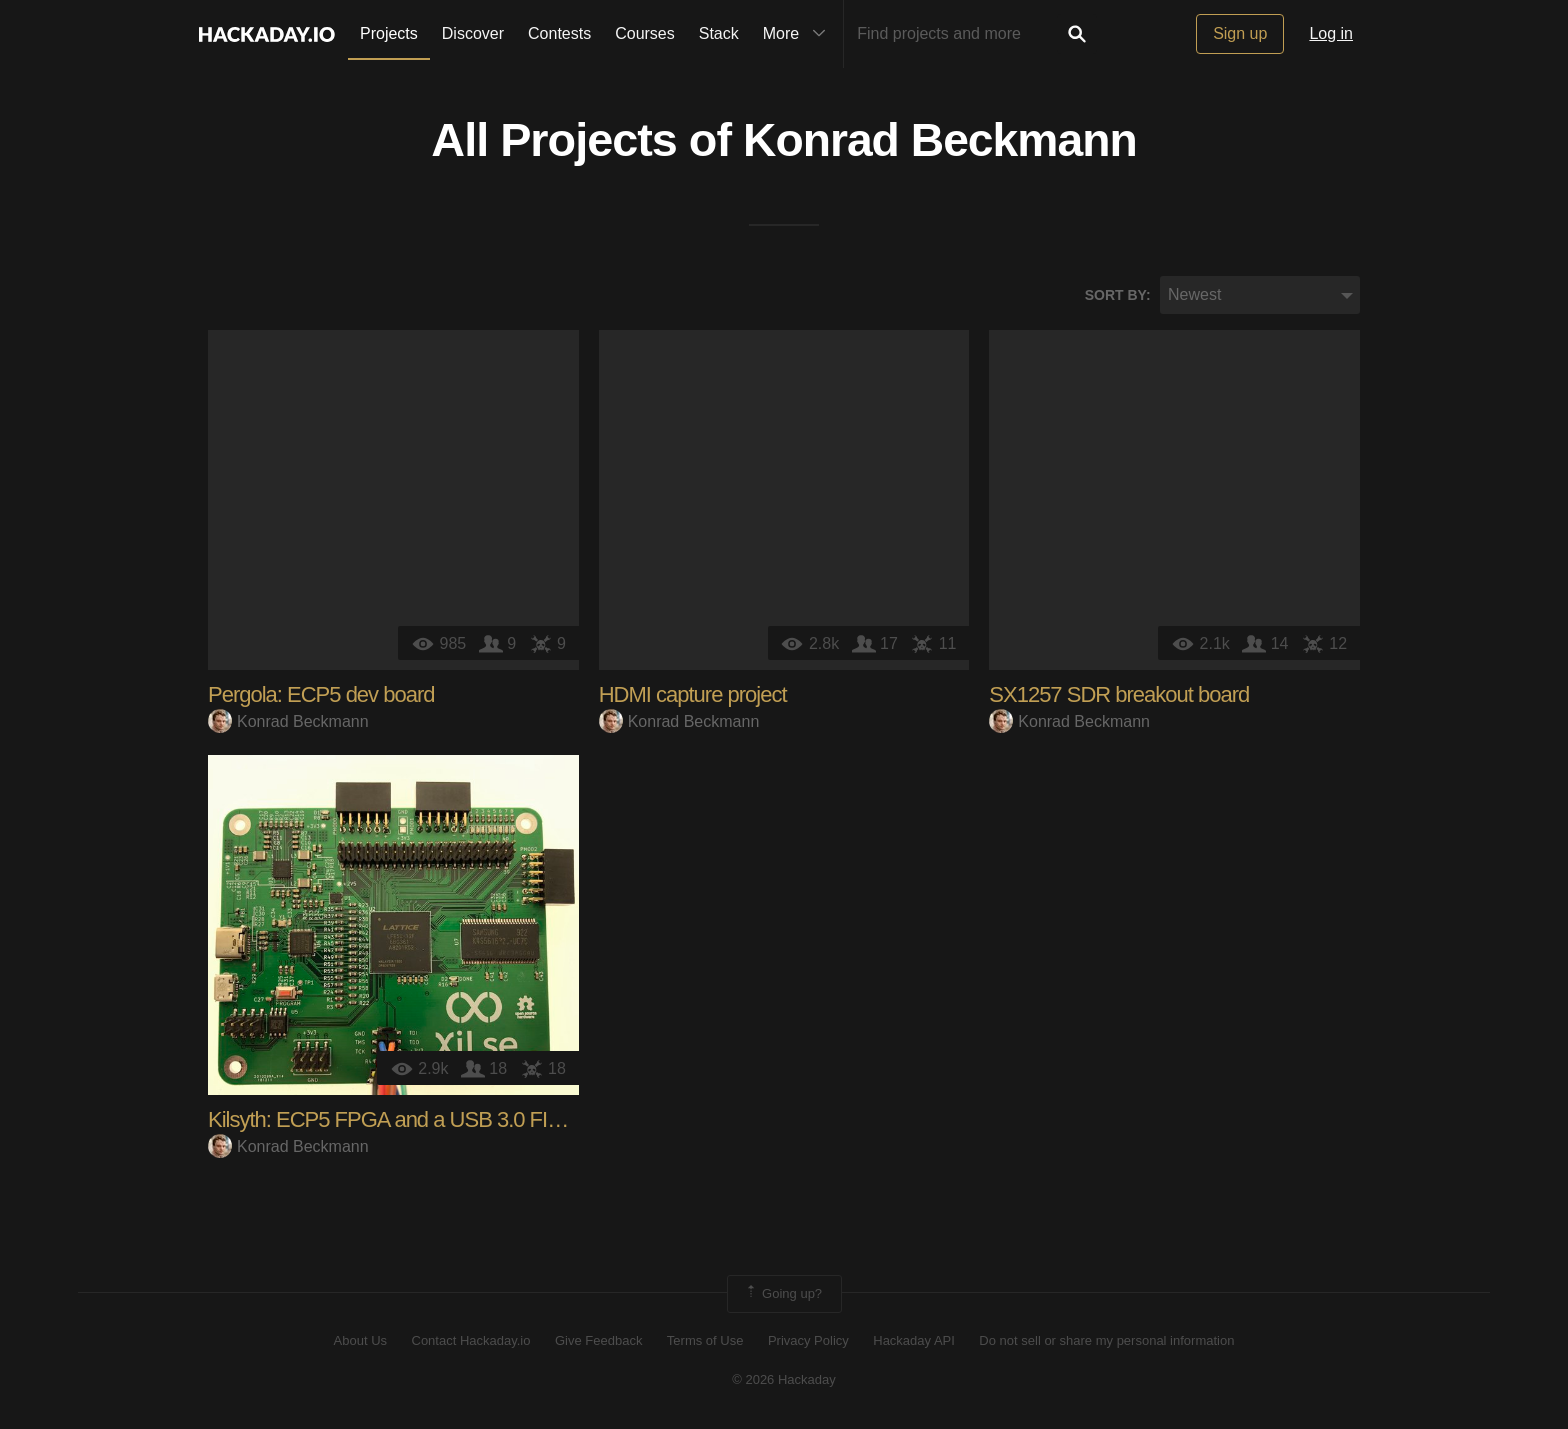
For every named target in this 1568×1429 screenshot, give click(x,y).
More (799, 34)
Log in (1331, 33)
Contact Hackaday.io (471, 1341)
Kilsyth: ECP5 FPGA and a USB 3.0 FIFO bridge (422, 1120)
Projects (389, 33)
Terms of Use (705, 1341)
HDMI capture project (693, 695)
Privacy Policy (808, 1341)
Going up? (783, 1295)
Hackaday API (914, 1341)
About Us (360, 1341)
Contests (559, 33)
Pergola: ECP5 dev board (321, 695)
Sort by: (1118, 295)
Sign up (1240, 33)
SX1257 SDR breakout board (1119, 695)
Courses (645, 33)
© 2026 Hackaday (784, 1379)
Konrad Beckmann (940, 141)
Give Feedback (598, 1341)
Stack (719, 33)
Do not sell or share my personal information (1106, 1341)
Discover (473, 33)
